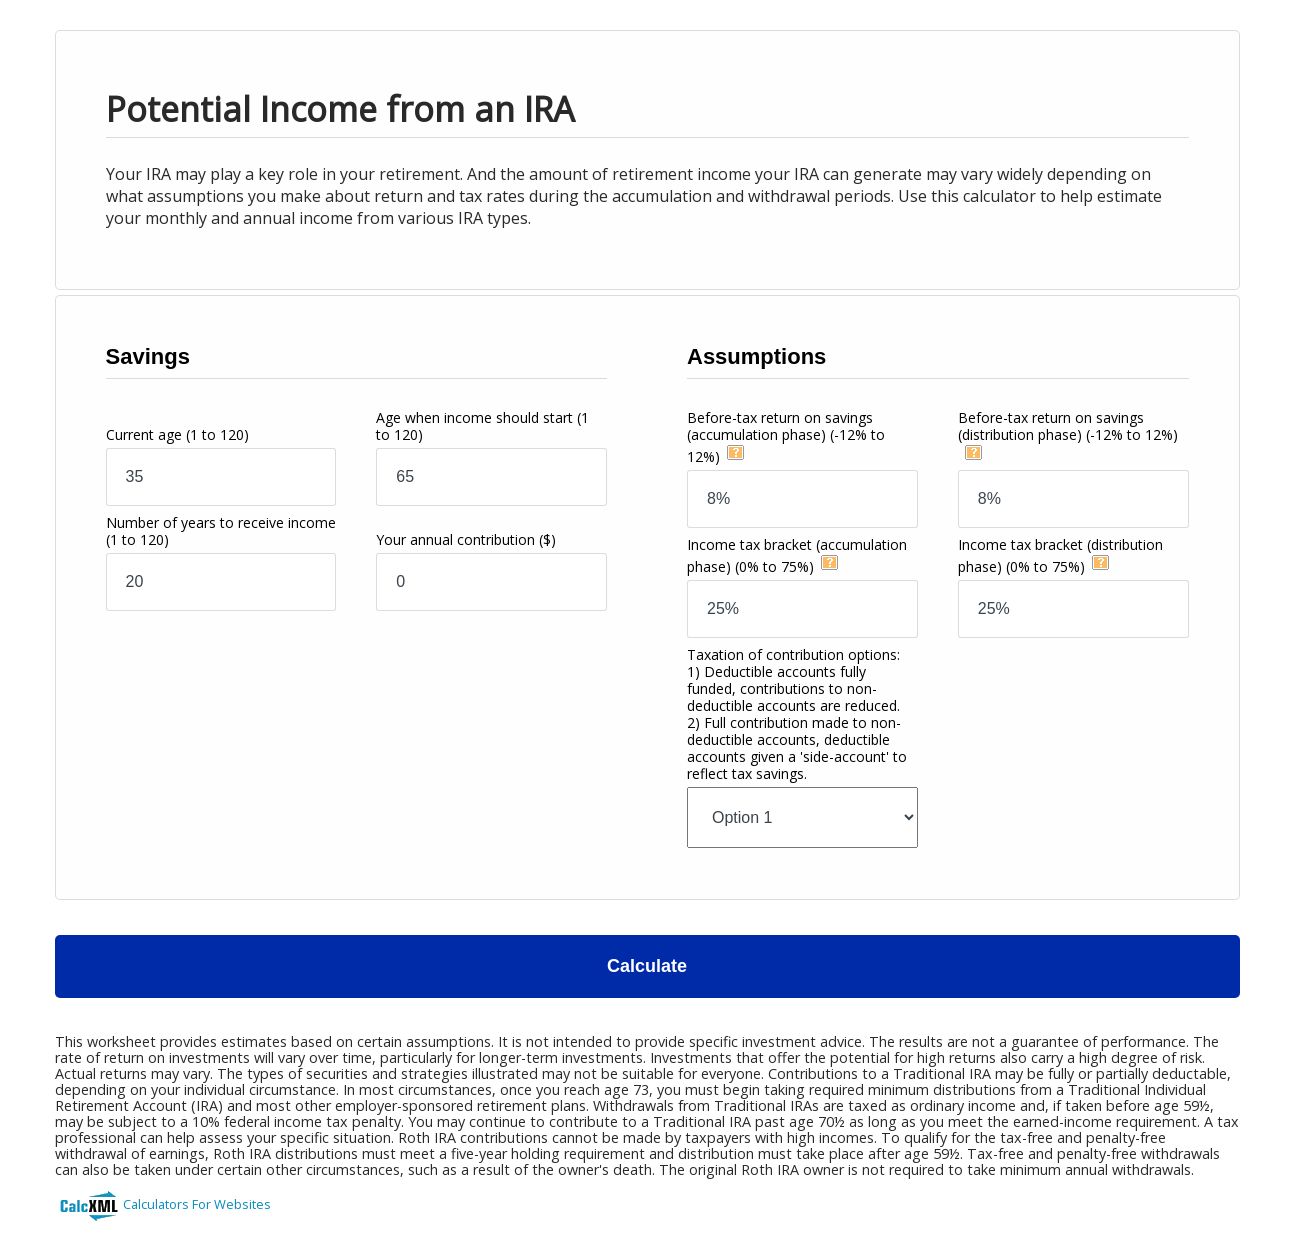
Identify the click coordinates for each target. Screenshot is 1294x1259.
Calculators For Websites (197, 1204)
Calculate (647, 966)
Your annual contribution (466, 539)
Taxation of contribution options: (797, 714)
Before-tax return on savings (786, 437)
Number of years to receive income (221, 531)
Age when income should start (482, 426)
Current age (177, 434)
